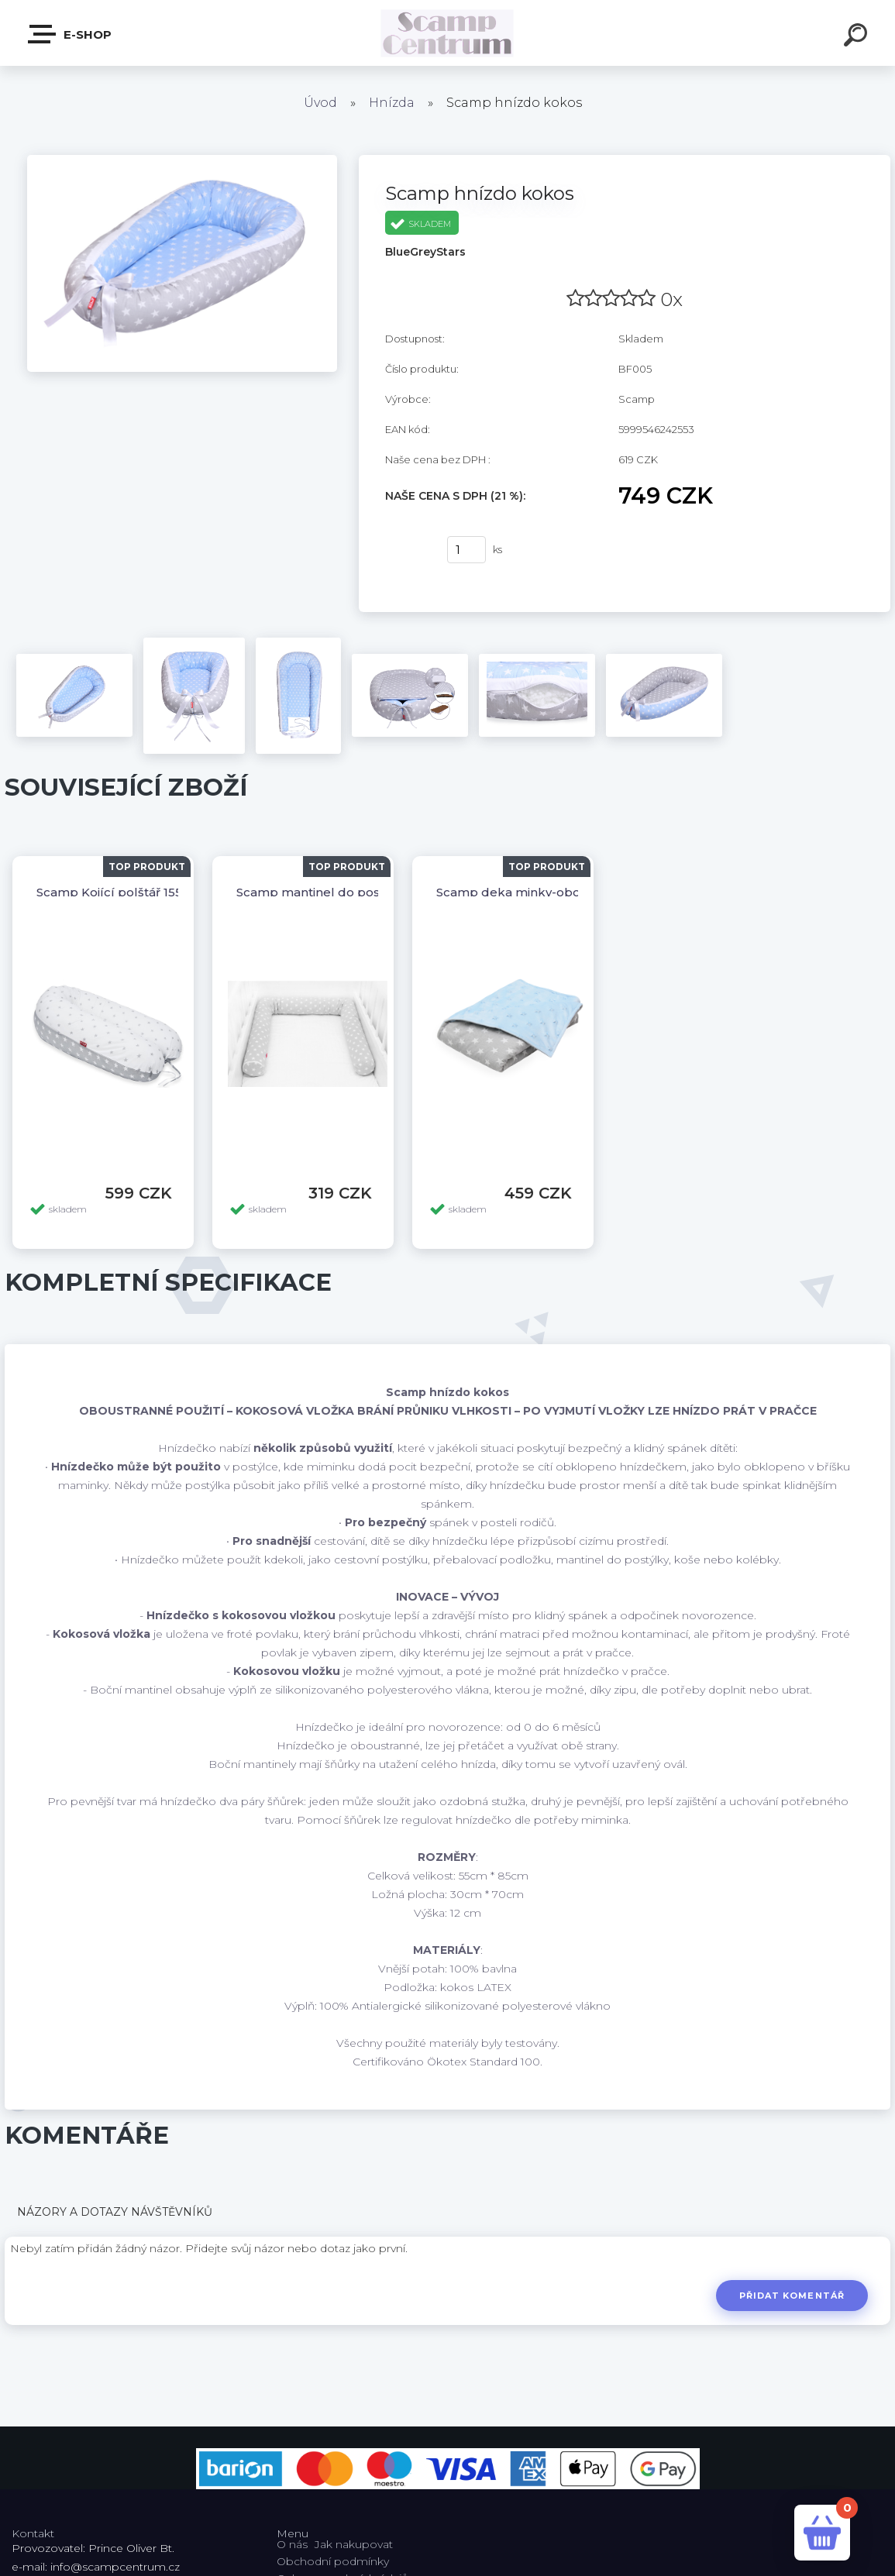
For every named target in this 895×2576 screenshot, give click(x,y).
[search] (858, 37)
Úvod (320, 102)
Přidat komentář (791, 2295)
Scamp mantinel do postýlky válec (339, 892)
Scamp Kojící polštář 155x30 (119, 892)
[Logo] (447, 33)
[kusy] (466, 549)
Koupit (406, 550)
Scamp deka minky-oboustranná (535, 892)
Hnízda (392, 102)
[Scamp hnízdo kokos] (182, 160)
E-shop (70, 34)
